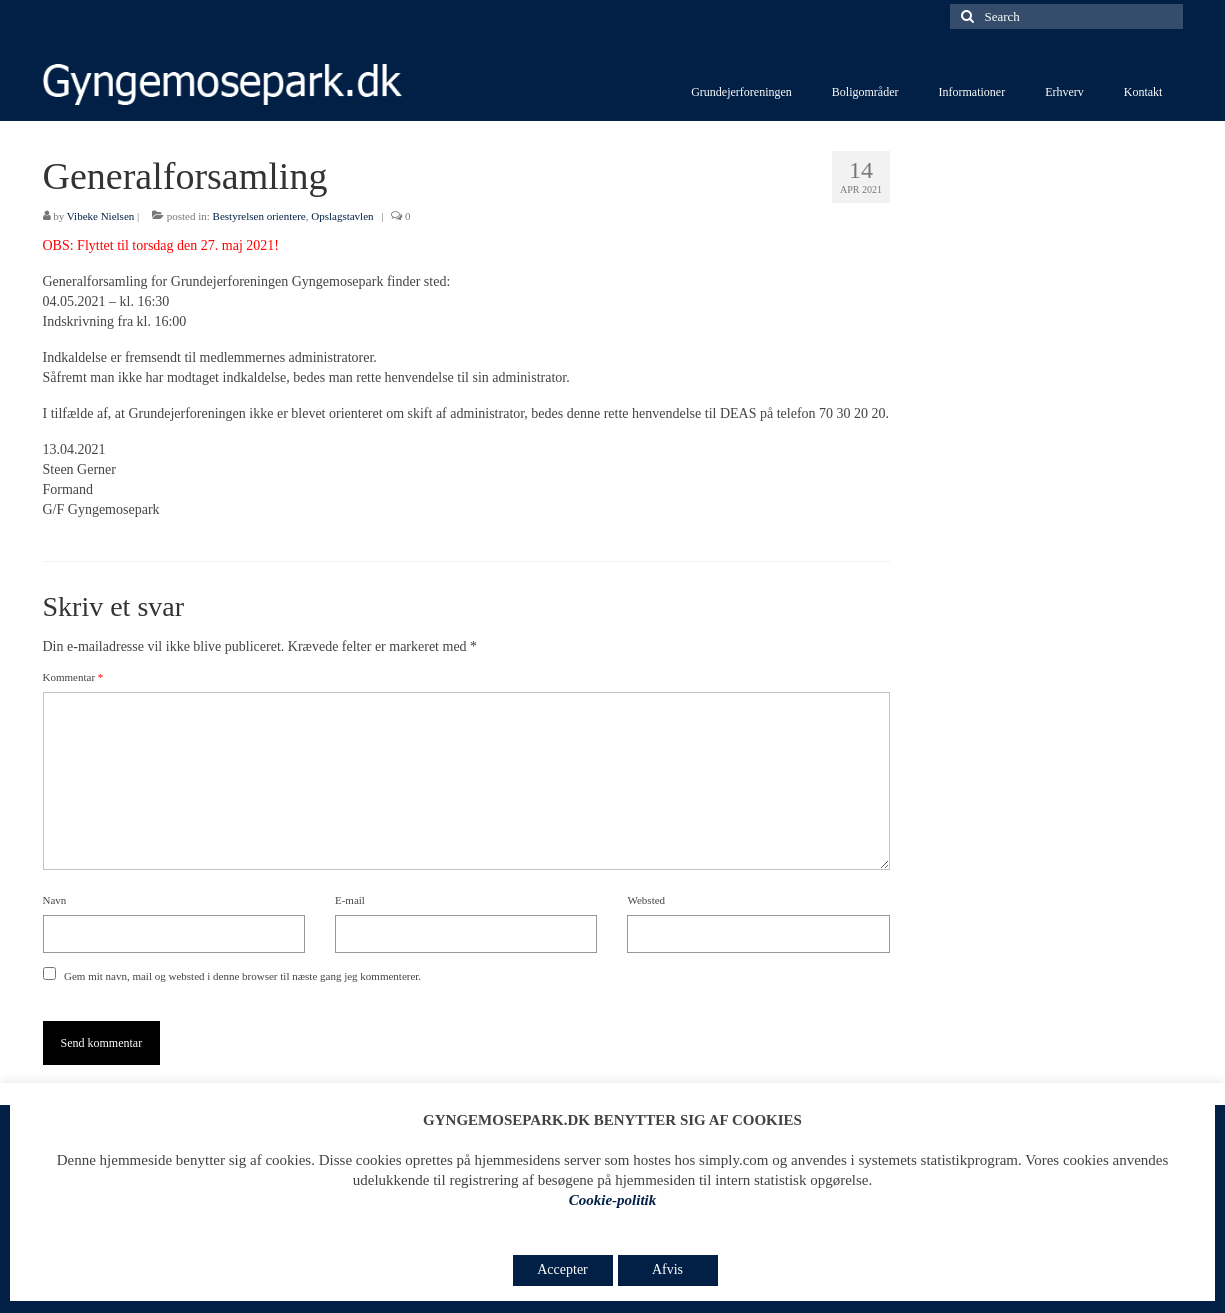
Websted (646, 900)
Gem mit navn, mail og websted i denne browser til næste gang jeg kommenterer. (242, 976)
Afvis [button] (667, 1269)
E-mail (350, 900)
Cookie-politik (613, 1200)
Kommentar (73, 677)
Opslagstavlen (342, 216)
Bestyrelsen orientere (259, 216)
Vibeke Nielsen (100, 216)
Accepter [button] (562, 1269)
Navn (55, 900)
